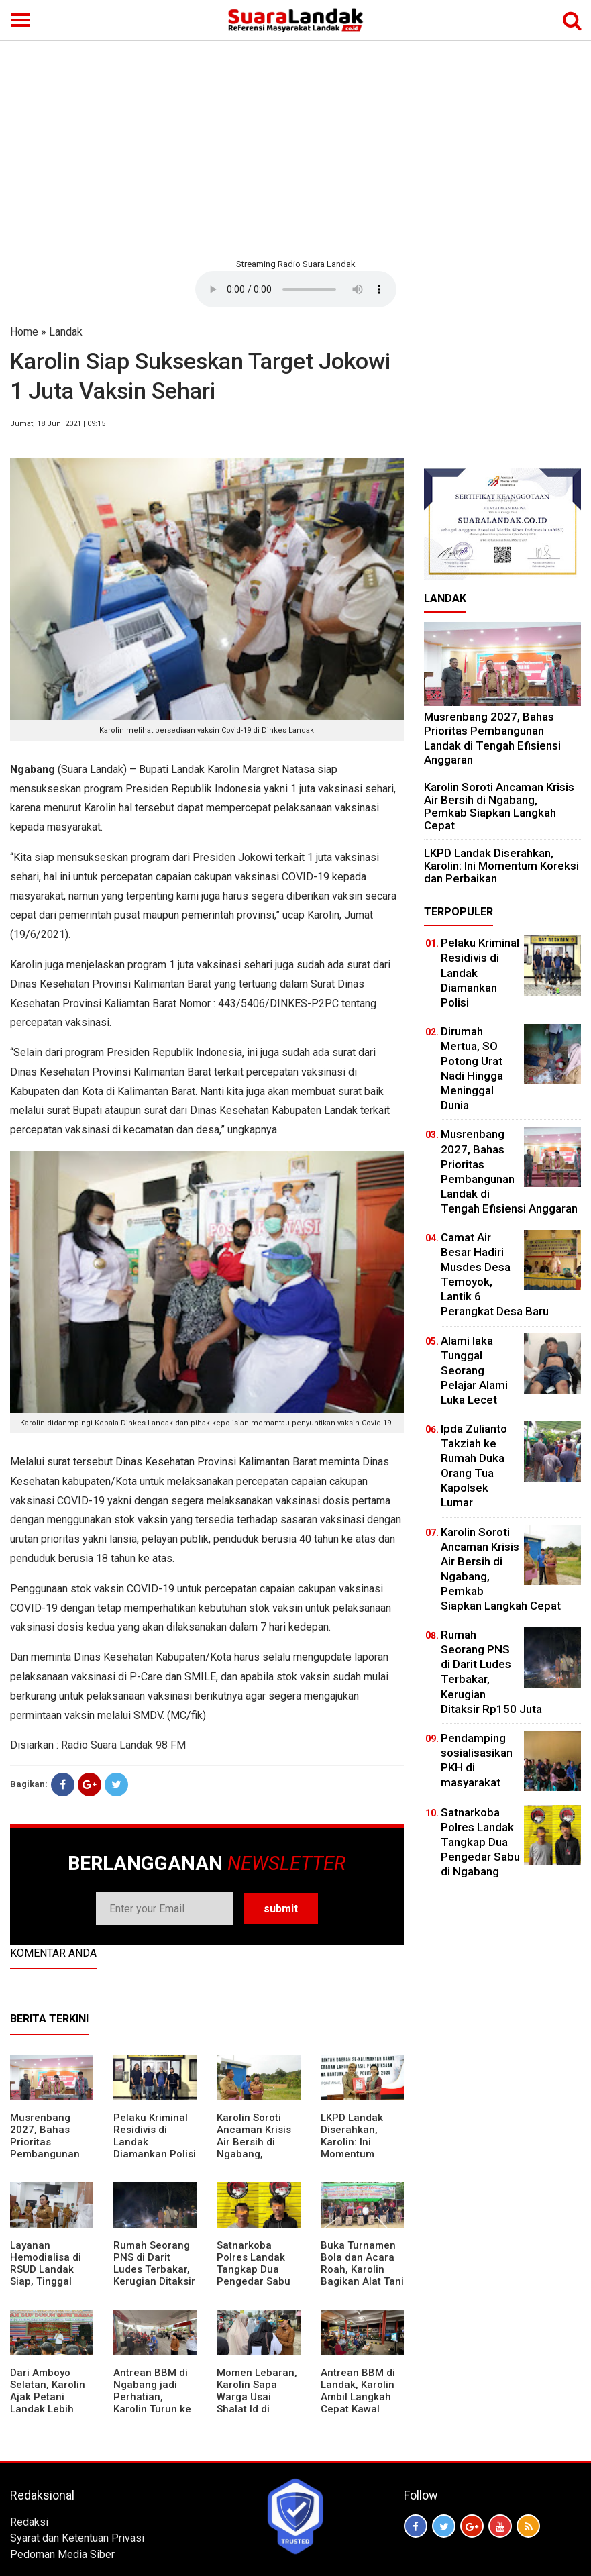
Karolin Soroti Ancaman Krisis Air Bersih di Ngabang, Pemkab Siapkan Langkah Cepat (257, 2148)
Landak (66, 331)
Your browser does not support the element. (295, 289)
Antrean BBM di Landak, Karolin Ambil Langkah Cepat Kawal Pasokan (358, 2397)
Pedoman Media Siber (62, 2554)
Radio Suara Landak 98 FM (123, 1745)
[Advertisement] (295, 148)
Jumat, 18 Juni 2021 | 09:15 (57, 423)
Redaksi (29, 2522)
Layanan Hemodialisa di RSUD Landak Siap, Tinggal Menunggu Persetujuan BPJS (45, 2281)
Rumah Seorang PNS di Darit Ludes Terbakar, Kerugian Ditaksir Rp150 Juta (154, 2269)
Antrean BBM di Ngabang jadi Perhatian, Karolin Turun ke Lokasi (152, 2397)
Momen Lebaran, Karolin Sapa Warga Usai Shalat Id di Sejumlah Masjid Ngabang (257, 2403)
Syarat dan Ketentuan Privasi (77, 2538)
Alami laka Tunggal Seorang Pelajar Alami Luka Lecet (474, 1370)
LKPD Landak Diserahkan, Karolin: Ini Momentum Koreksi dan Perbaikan (352, 2148)
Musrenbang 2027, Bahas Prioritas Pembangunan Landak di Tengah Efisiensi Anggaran (48, 2154)
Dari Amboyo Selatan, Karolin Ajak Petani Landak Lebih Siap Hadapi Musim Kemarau (48, 2403)
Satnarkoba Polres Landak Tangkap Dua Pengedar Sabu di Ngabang (253, 2269)
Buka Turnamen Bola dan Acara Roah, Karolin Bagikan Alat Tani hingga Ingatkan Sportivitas (362, 2275)
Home (24, 331)
